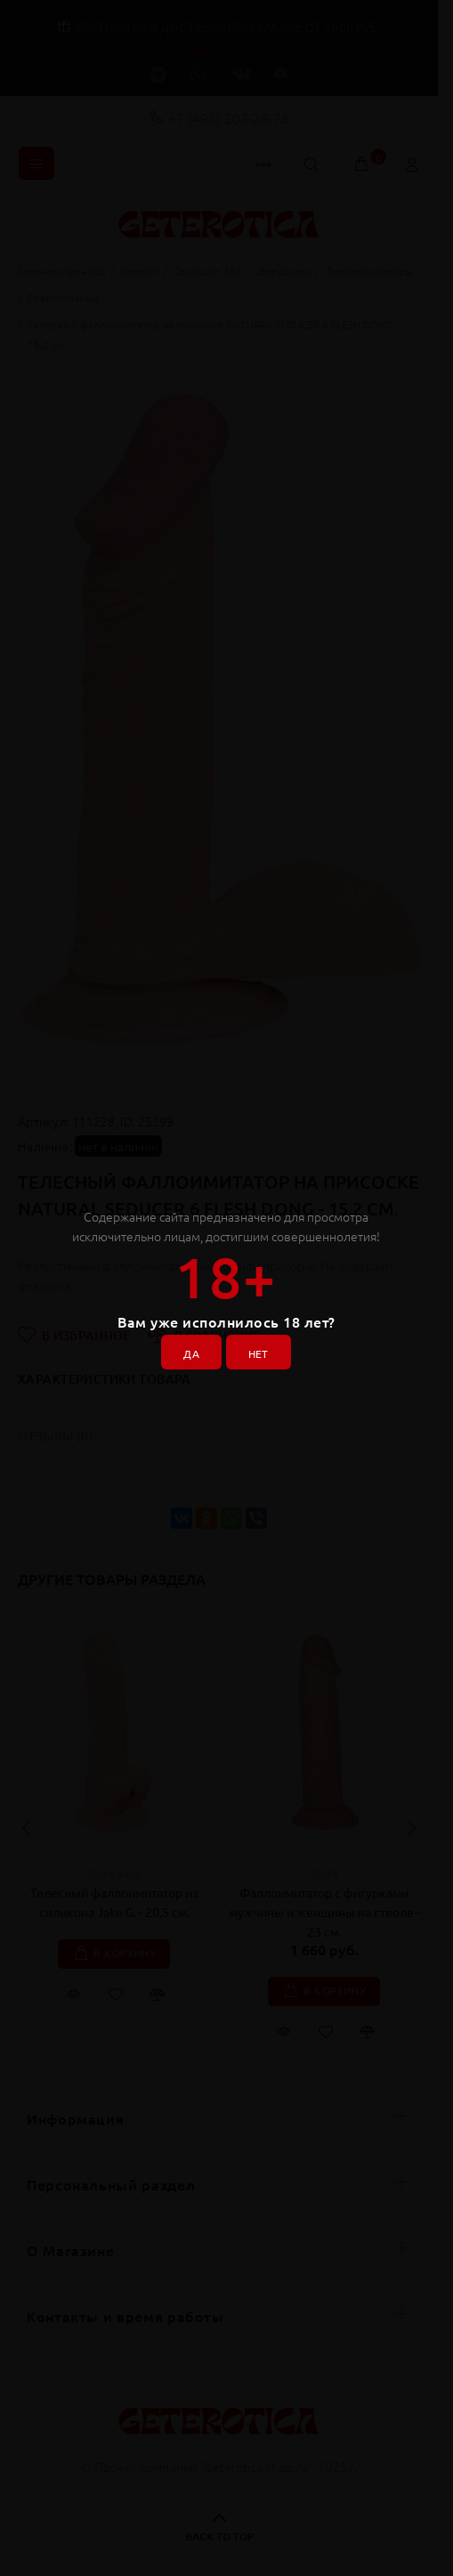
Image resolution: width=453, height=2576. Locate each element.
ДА (191, 1353)
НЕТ (258, 1353)
